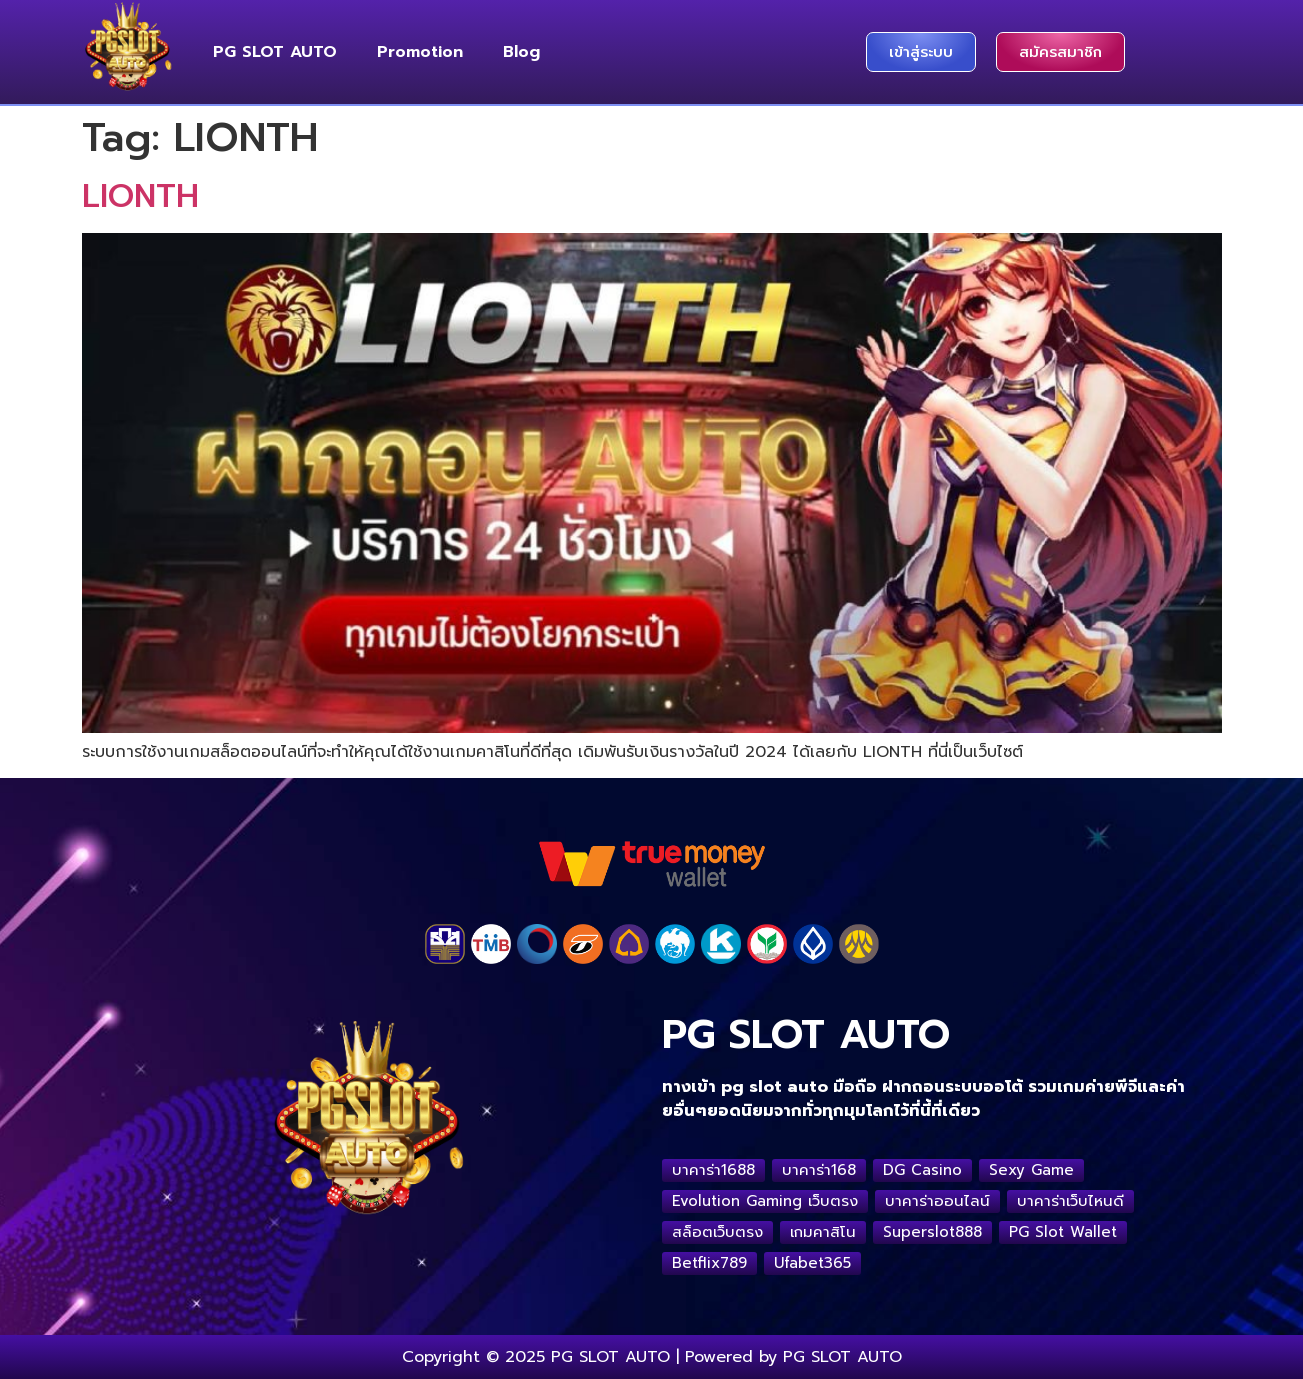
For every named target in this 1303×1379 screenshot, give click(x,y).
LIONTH (140, 196)
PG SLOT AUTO (275, 52)
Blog (521, 52)
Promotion (420, 52)
